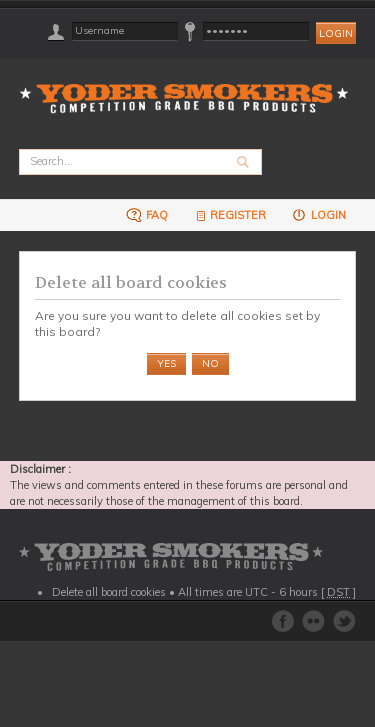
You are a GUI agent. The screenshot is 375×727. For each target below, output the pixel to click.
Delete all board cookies (109, 592)
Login (318, 214)
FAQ (147, 214)
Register (229, 214)
